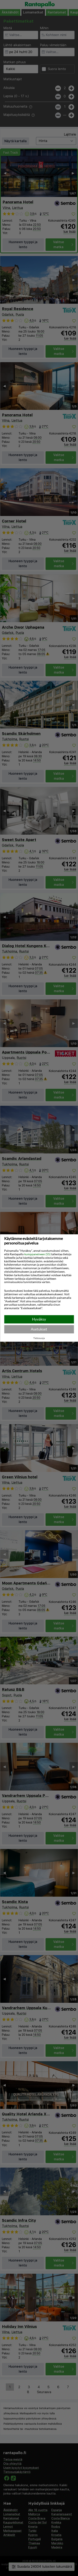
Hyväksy (39, 1319)
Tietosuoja (39, 1338)
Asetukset (39, 1329)
